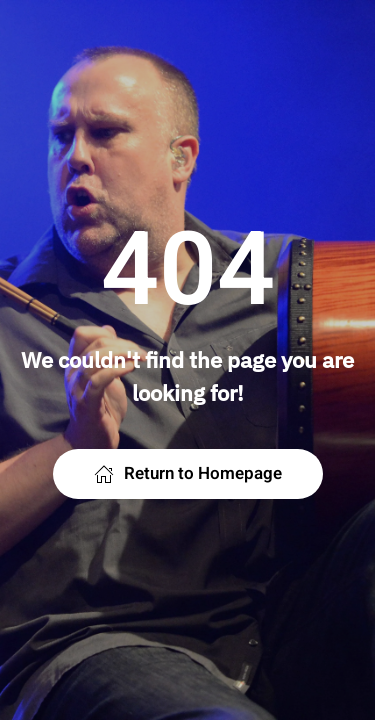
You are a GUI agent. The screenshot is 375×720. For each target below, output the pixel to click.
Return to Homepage (188, 473)
